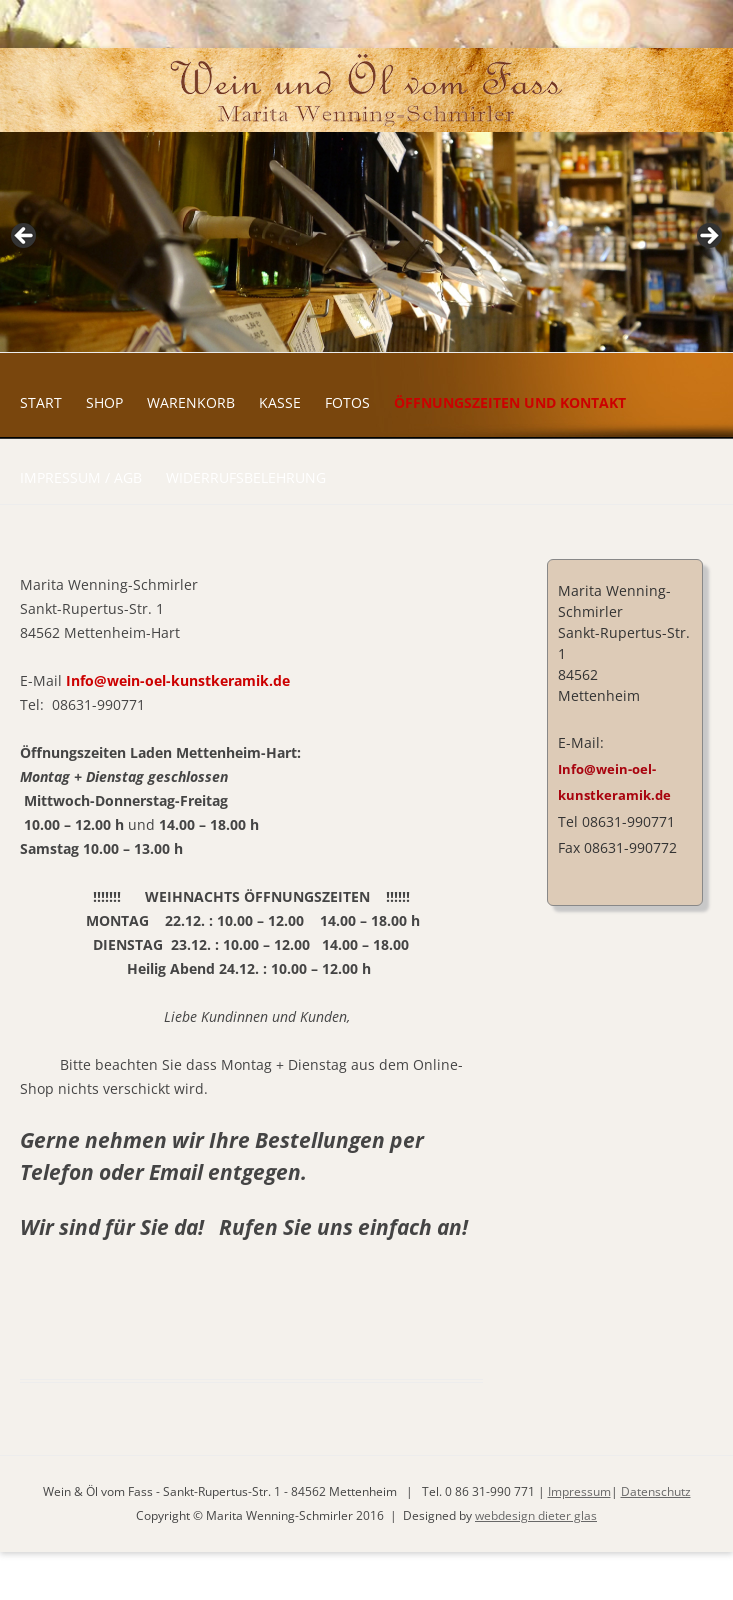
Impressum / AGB (81, 477)
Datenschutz (656, 1491)
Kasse (280, 402)
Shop (104, 402)
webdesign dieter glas (536, 1515)
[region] (366, 242)
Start (41, 402)
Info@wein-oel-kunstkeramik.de (178, 680)
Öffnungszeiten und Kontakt (510, 402)
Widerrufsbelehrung (246, 477)
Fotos (347, 402)
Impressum (579, 1491)
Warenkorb (191, 402)
